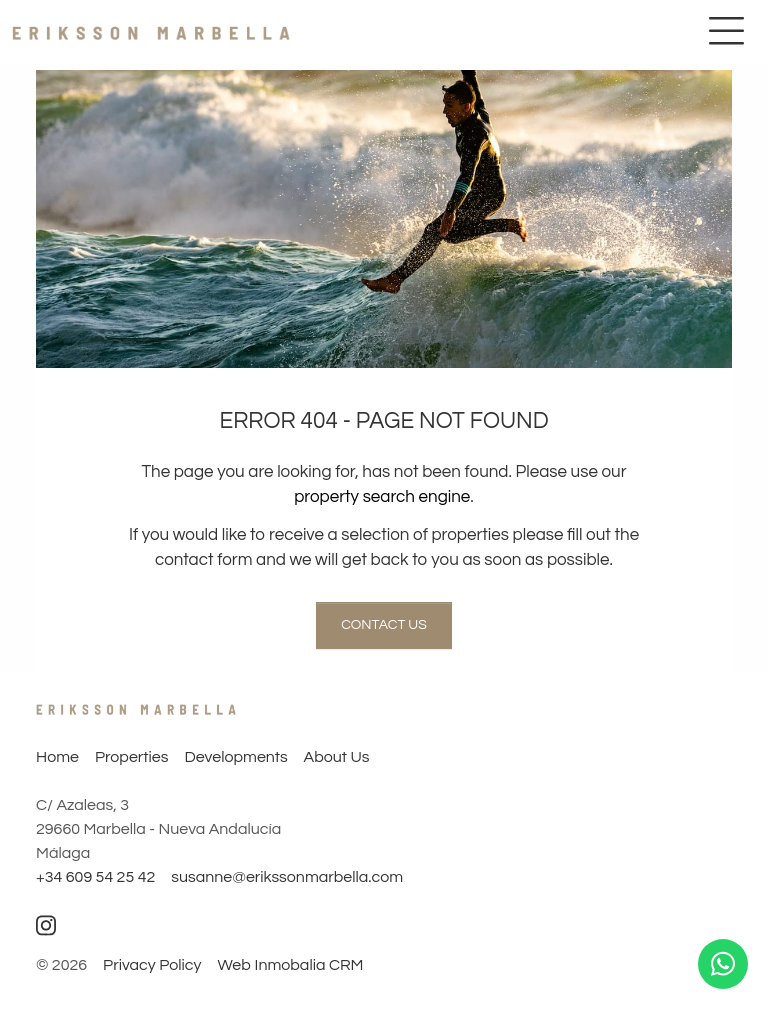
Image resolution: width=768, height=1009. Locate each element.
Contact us (384, 625)
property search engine (382, 497)
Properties (131, 757)
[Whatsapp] (723, 964)
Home (57, 757)
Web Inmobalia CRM (290, 965)
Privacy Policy (152, 965)
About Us (337, 757)
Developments (235, 757)
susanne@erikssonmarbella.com (287, 877)
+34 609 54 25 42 (95, 877)
